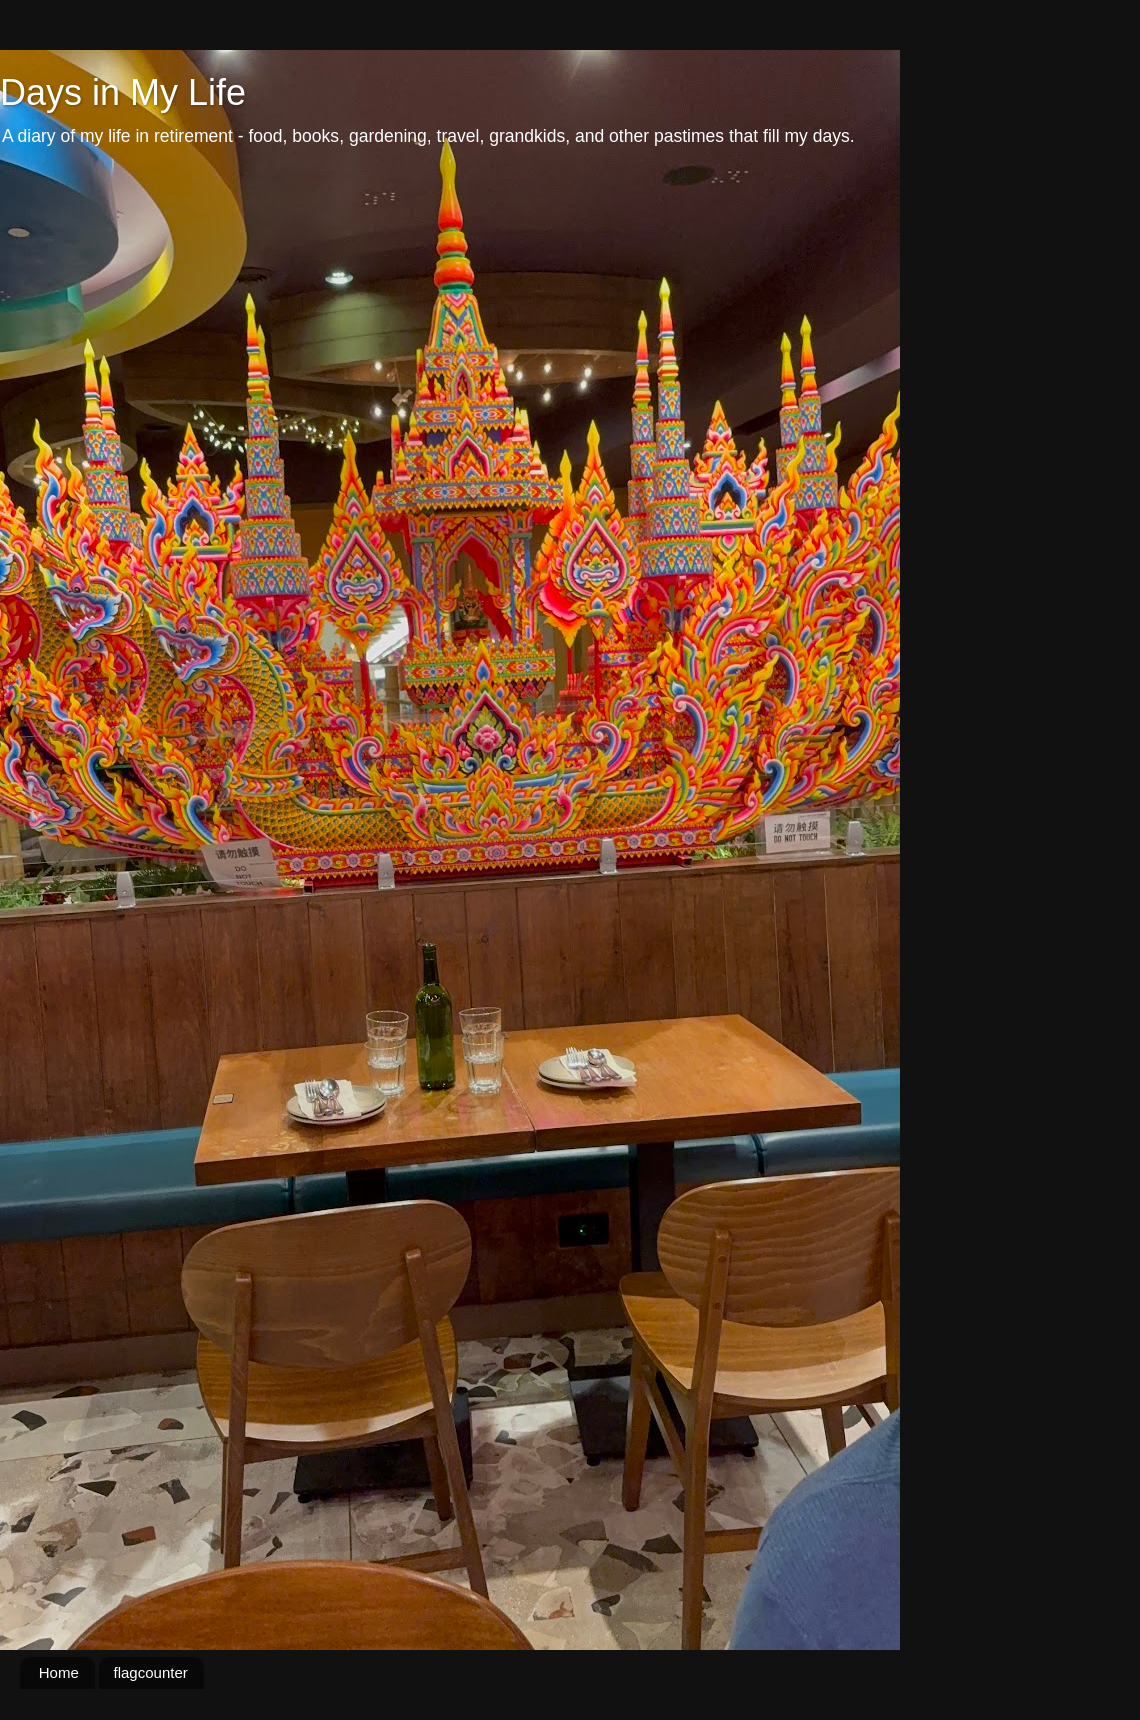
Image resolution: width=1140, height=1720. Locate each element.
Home (59, 1672)
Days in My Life (123, 92)
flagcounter (151, 1672)
